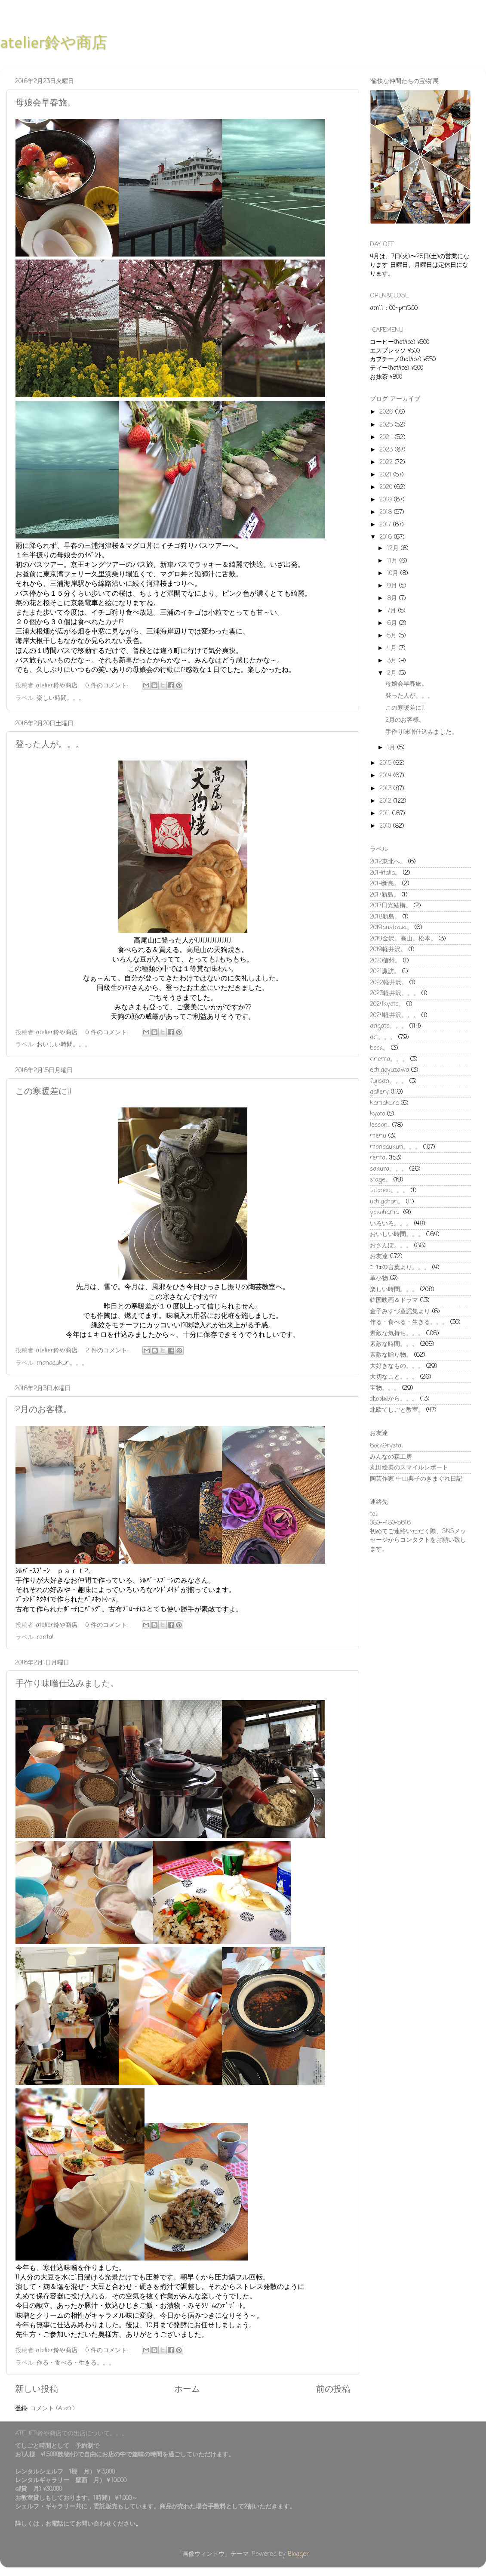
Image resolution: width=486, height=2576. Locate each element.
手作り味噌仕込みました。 (67, 1684)
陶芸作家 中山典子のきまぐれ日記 (416, 1479)
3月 (393, 660)
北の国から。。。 (394, 1399)
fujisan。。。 (388, 1081)
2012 (386, 801)
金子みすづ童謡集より (400, 1311)
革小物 (379, 1278)
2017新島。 (385, 895)
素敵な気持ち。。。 (397, 1333)
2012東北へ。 (388, 861)
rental (45, 1637)
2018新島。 (385, 917)
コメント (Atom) (52, 2408)
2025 (387, 425)
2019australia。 (391, 927)
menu (378, 1136)
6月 (393, 623)
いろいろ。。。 (391, 1223)
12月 (394, 548)
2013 (386, 788)
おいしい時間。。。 (64, 1044)
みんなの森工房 (391, 1457)
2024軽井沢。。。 (394, 1015)
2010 (386, 826)
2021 (386, 474)
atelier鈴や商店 (53, 42)
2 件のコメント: (108, 1350)
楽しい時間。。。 (61, 698)
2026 (387, 412)
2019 (386, 499)
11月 (393, 561)
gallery (379, 1092)
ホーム (187, 2389)
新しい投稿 (36, 2389)
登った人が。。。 (49, 744)
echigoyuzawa (389, 1070)
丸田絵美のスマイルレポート (409, 1467)
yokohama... (385, 1212)
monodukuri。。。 (62, 1363)
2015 (386, 763)
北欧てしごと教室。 (397, 1410)
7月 (392, 610)
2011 (385, 813)
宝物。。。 (385, 1388)
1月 (392, 747)
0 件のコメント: (108, 685)
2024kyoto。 (387, 1004)
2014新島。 (385, 883)
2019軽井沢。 (388, 949)
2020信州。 (385, 960)
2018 (386, 512)
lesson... (380, 1125)
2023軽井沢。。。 (394, 993)
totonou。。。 (389, 1190)
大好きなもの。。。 (397, 1366)
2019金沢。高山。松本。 (403, 938)
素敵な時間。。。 (394, 1344)
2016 (386, 537)
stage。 (380, 1179)
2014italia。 (385, 873)
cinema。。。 (389, 1059)
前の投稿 (333, 2389)
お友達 (379, 1256)
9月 (393, 586)
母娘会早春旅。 (45, 103)
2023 (387, 450)
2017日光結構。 (391, 905)
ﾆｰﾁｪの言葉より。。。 (400, 1267)
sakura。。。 (388, 1169)
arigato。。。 (388, 1026)
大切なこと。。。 (394, 1377)
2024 (387, 437)
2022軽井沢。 (388, 982)
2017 (386, 524)
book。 (379, 1048)
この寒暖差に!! (43, 1091)
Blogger (298, 2554)
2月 (393, 673)
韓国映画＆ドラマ (394, 1300)
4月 (393, 648)
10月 (393, 573)
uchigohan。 (387, 1201)
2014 (386, 775)
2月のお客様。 (43, 1409)
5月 (393, 635)
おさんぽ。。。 (391, 1245)
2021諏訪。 (385, 971)
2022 (387, 462)
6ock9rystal (386, 1445)
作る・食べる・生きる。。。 (76, 2363)
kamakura (384, 1103)
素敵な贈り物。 (391, 1355)
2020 (386, 487)
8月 (393, 598)
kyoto (377, 1114)
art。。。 (383, 1037)
